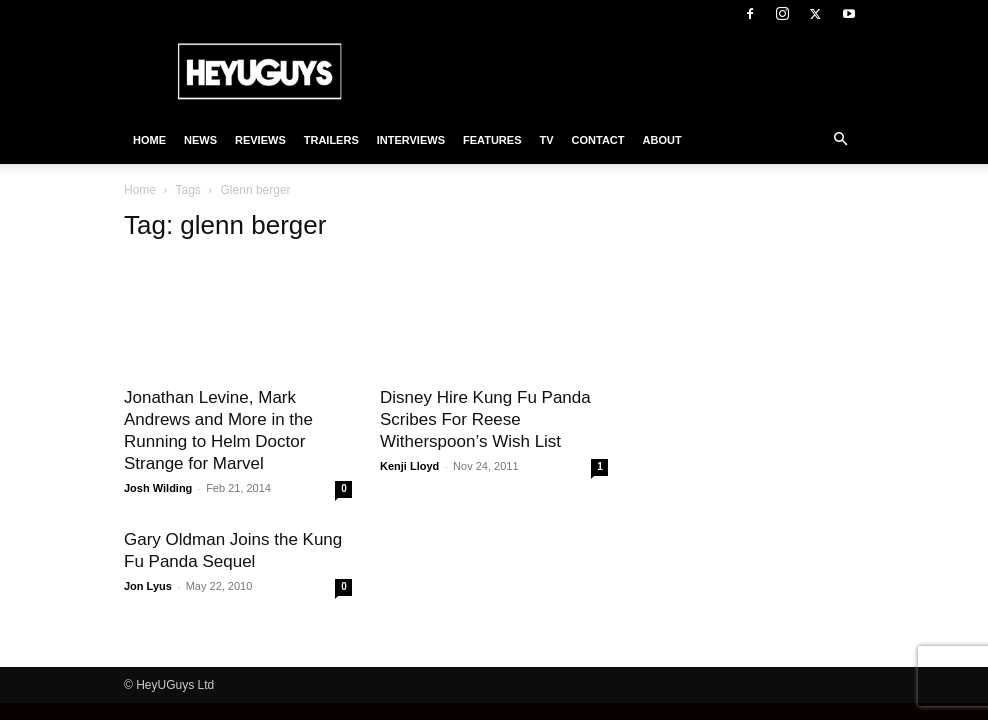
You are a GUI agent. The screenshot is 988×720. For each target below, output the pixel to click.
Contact (598, 140)
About (662, 140)
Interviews (411, 140)
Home (149, 140)
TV (546, 140)
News (200, 140)
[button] (840, 140)
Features (492, 140)
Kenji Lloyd (409, 466)
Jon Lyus (148, 586)
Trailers (331, 140)
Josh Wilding (158, 488)
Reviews (260, 140)
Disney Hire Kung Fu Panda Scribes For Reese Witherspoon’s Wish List (485, 419)
